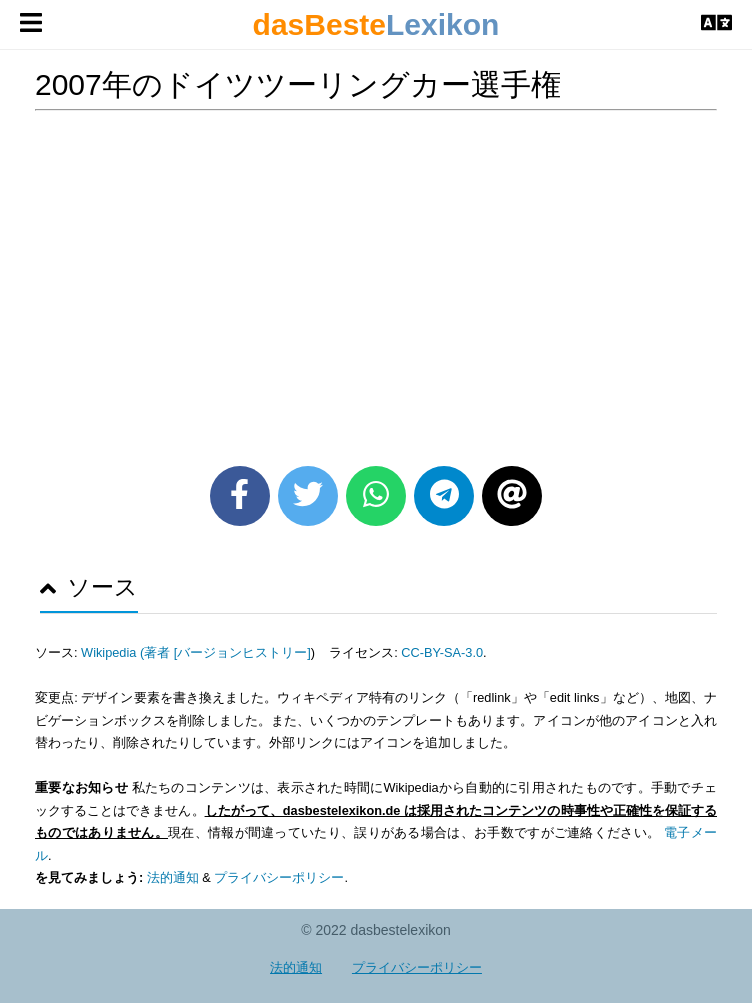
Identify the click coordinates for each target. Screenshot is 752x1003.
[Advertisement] (376, 281)
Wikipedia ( (112, 652)
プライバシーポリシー (279, 877)
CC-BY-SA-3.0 (442, 652)
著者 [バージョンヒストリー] (227, 652)
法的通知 (173, 877)
